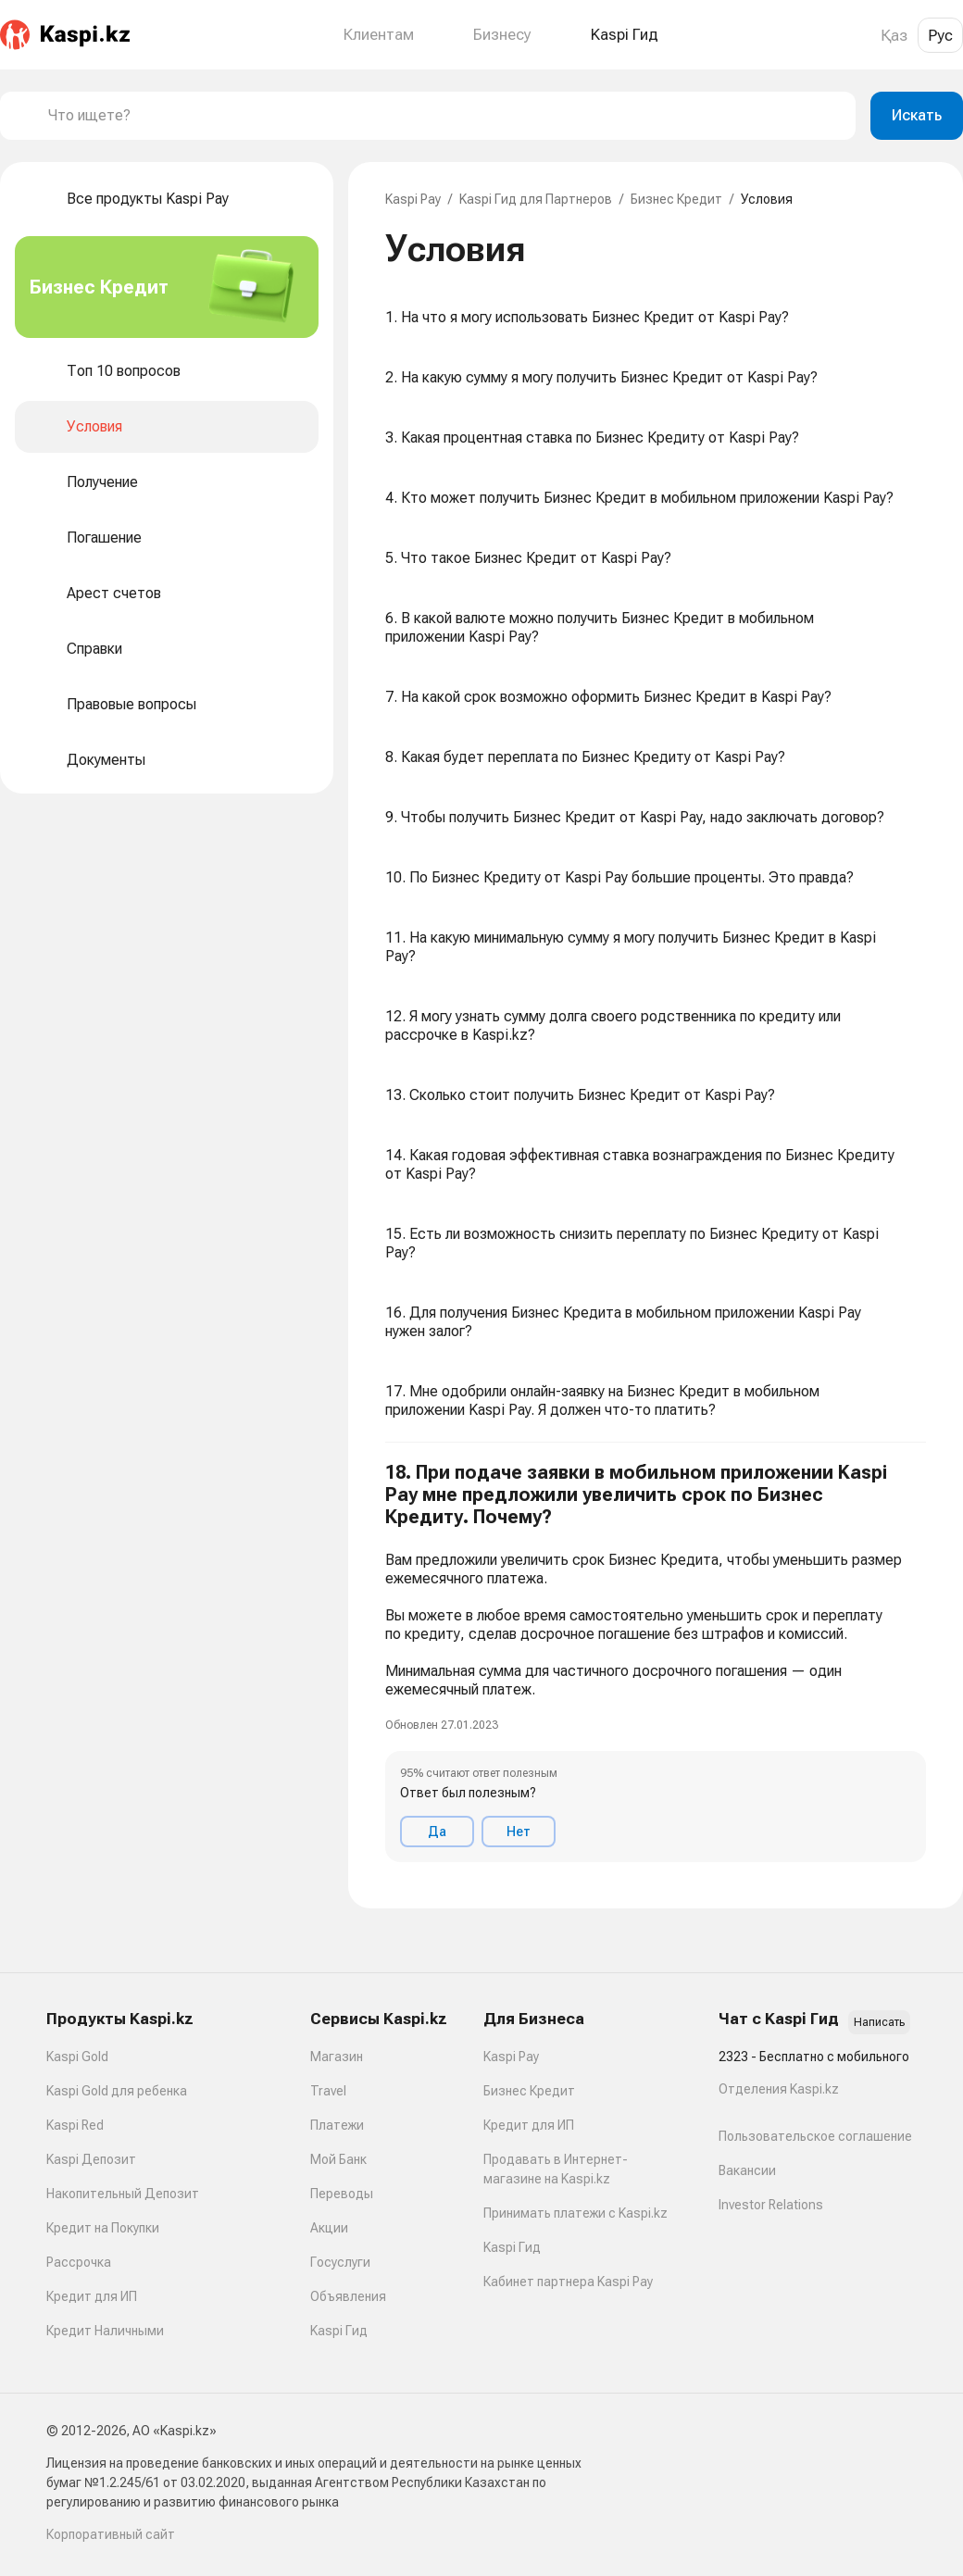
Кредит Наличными (105, 2330)
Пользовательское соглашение (815, 2136)
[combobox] (444, 115)
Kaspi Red (75, 2125)
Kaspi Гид (339, 2330)
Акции (329, 2227)
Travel (328, 2090)
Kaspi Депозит (91, 2159)
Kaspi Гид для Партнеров (535, 199)
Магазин (336, 2056)
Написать (879, 2022)
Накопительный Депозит (122, 2193)
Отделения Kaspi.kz (779, 2089)
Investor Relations (771, 2204)
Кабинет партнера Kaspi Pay (568, 2281)
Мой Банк (338, 2159)
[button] (655, 1662)
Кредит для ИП (91, 2296)
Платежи (337, 2125)
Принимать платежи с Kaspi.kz (575, 2213)
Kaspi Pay (413, 199)
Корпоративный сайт (110, 2534)
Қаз (894, 35)
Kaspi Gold (77, 2056)
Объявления (348, 2296)
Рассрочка (78, 2262)
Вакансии (747, 2170)
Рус (940, 35)
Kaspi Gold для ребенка (116, 2090)
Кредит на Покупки (102, 2227)
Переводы (341, 2193)
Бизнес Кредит (676, 199)
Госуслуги (340, 2262)
